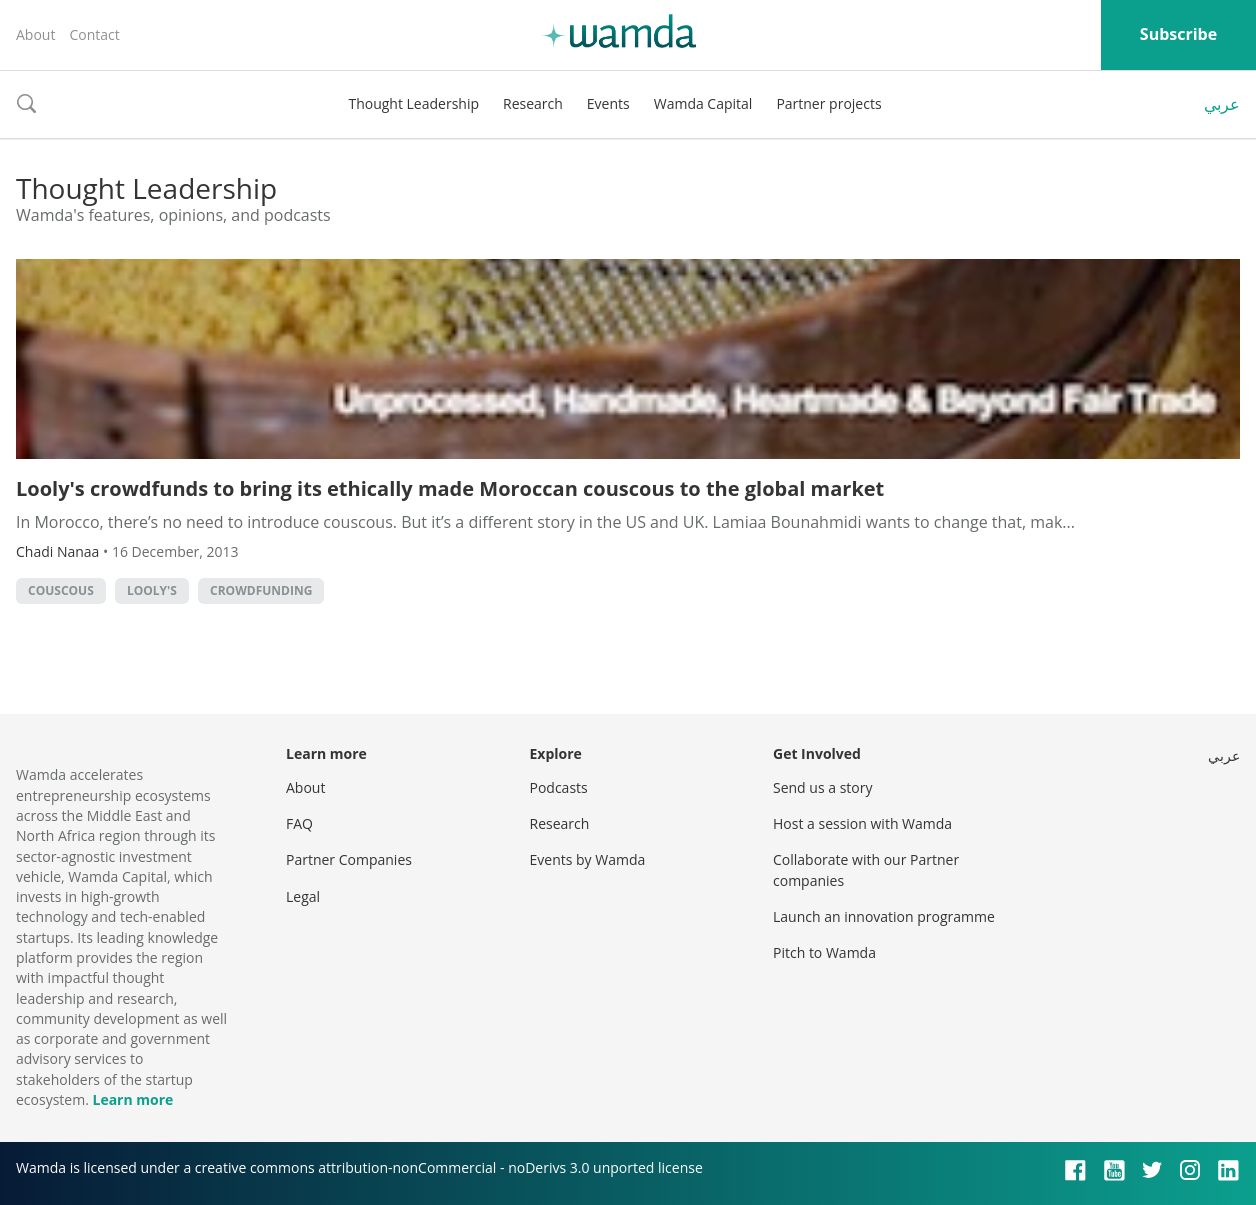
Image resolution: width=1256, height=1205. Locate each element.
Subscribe (1178, 34)
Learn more (132, 1099)
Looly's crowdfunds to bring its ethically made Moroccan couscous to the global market (450, 488)
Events (608, 103)
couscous (61, 590)
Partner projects (828, 103)
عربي (1222, 104)
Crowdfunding (261, 590)
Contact (94, 34)
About (35, 34)
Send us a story (822, 787)
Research (533, 103)
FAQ (299, 823)
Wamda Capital (703, 103)
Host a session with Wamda (862, 823)
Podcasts (559, 787)
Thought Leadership (413, 103)
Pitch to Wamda (824, 952)
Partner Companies (349, 859)
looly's (152, 590)
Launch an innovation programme (884, 916)
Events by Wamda (588, 859)
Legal (303, 896)
